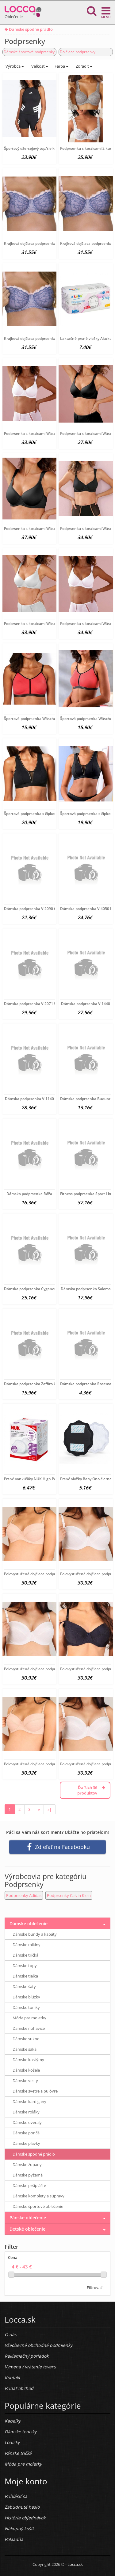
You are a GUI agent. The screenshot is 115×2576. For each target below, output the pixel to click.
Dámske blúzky (26, 1997)
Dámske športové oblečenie (38, 2206)
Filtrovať (94, 2287)
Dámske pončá (26, 2133)
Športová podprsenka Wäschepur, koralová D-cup (47, 718)
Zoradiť (83, 66)
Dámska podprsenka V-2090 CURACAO (38, 908)
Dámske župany (27, 2164)
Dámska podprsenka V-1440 (85, 1003)
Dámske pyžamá (28, 2175)
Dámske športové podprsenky (29, 51)
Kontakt (12, 2377)
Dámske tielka (25, 1976)
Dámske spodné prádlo (29, 29)
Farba (61, 66)
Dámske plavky (26, 2143)
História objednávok (25, 2518)
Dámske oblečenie (29, 1923)
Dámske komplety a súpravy (38, 2196)
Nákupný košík (19, 2528)
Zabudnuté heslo (22, 2507)
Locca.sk (75, 2564)
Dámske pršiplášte (29, 2185)
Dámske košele (26, 2070)
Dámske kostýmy (28, 2059)
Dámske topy (25, 1965)
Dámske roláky (26, 2112)
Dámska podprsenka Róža (29, 1193)
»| (50, 1809)
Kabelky (13, 2421)
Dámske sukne (26, 2038)
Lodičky (12, 2442)
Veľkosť (39, 66)
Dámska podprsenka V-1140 (29, 1098)
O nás (11, 2334)
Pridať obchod (19, 2388)
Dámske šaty (24, 1986)
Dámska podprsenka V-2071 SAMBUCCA (39, 1003)
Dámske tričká (25, 1955)
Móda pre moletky (29, 2018)
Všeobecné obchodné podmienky (38, 2345)
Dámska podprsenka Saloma (86, 1288)
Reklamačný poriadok (26, 2356)
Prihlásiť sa (16, 2496)
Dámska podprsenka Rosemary (87, 1383)
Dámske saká (24, 2049)
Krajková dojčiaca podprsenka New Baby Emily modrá (50, 243)
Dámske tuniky (26, 2007)
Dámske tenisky (20, 2432)
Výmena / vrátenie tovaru (30, 2367)
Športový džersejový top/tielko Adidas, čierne (43, 148)
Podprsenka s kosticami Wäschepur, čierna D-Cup (47, 528)
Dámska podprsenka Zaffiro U (30, 1383)
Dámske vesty (25, 2080)
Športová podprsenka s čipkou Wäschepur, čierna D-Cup (53, 813)
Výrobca (14, 66)
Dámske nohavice (29, 2028)
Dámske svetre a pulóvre (35, 2091)
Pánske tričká (18, 2453)
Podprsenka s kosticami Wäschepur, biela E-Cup (46, 433)
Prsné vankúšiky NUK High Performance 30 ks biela (49, 1478)
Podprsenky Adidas (23, 1895)
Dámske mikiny (26, 1944)
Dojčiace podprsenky (77, 51)
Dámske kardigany (29, 2101)
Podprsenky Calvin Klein (69, 1895)
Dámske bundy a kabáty (35, 1934)
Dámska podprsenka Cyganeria (31, 1288)
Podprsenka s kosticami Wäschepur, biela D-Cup (46, 623)
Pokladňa (14, 2539)
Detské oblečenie (27, 2229)
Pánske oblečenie (28, 2217)
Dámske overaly (27, 2122)
